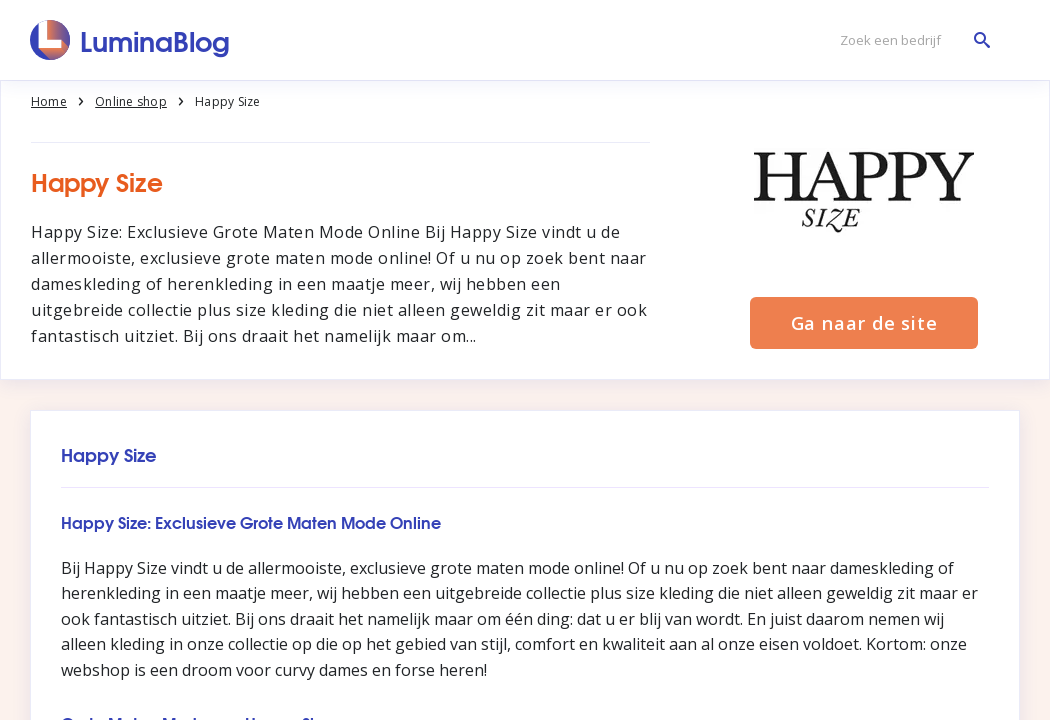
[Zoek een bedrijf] (910, 40)
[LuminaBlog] (130, 40)
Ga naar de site (865, 323)
